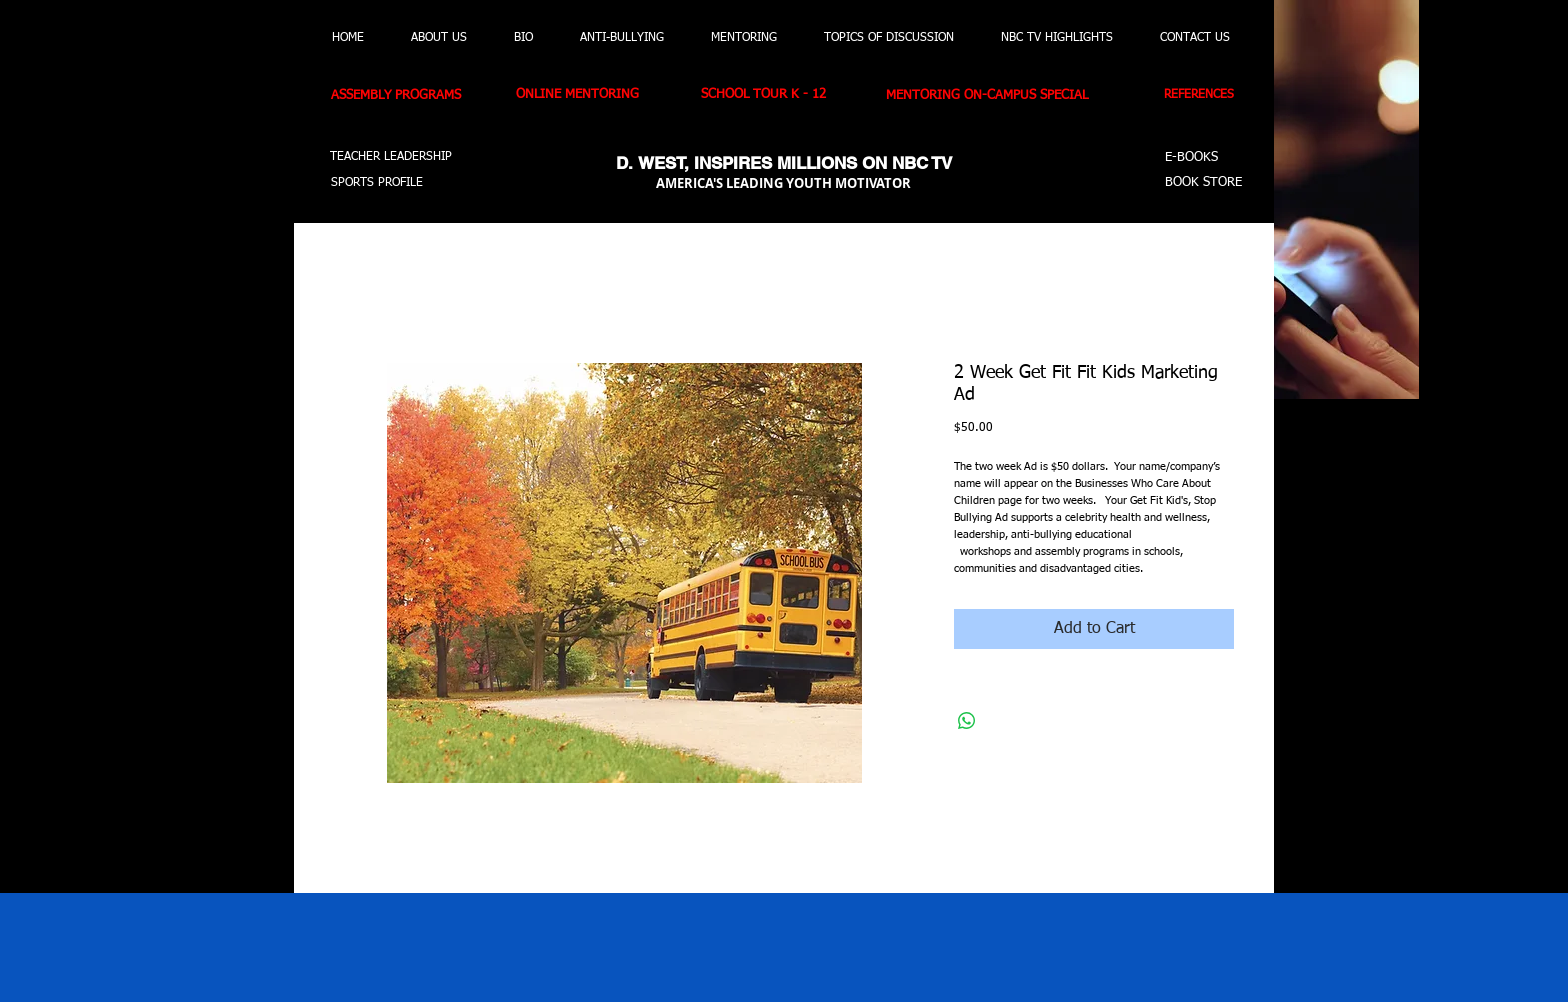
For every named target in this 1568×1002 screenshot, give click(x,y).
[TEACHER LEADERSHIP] (391, 158)
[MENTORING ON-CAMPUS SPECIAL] (1003, 96)
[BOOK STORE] (1206, 183)
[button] (212, 171)
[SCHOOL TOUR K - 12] (773, 95)
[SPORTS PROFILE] (386, 183)
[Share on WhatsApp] (967, 721)
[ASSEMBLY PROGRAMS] (408, 96)
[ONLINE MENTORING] (588, 95)
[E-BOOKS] (1195, 158)
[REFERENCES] (1205, 96)
